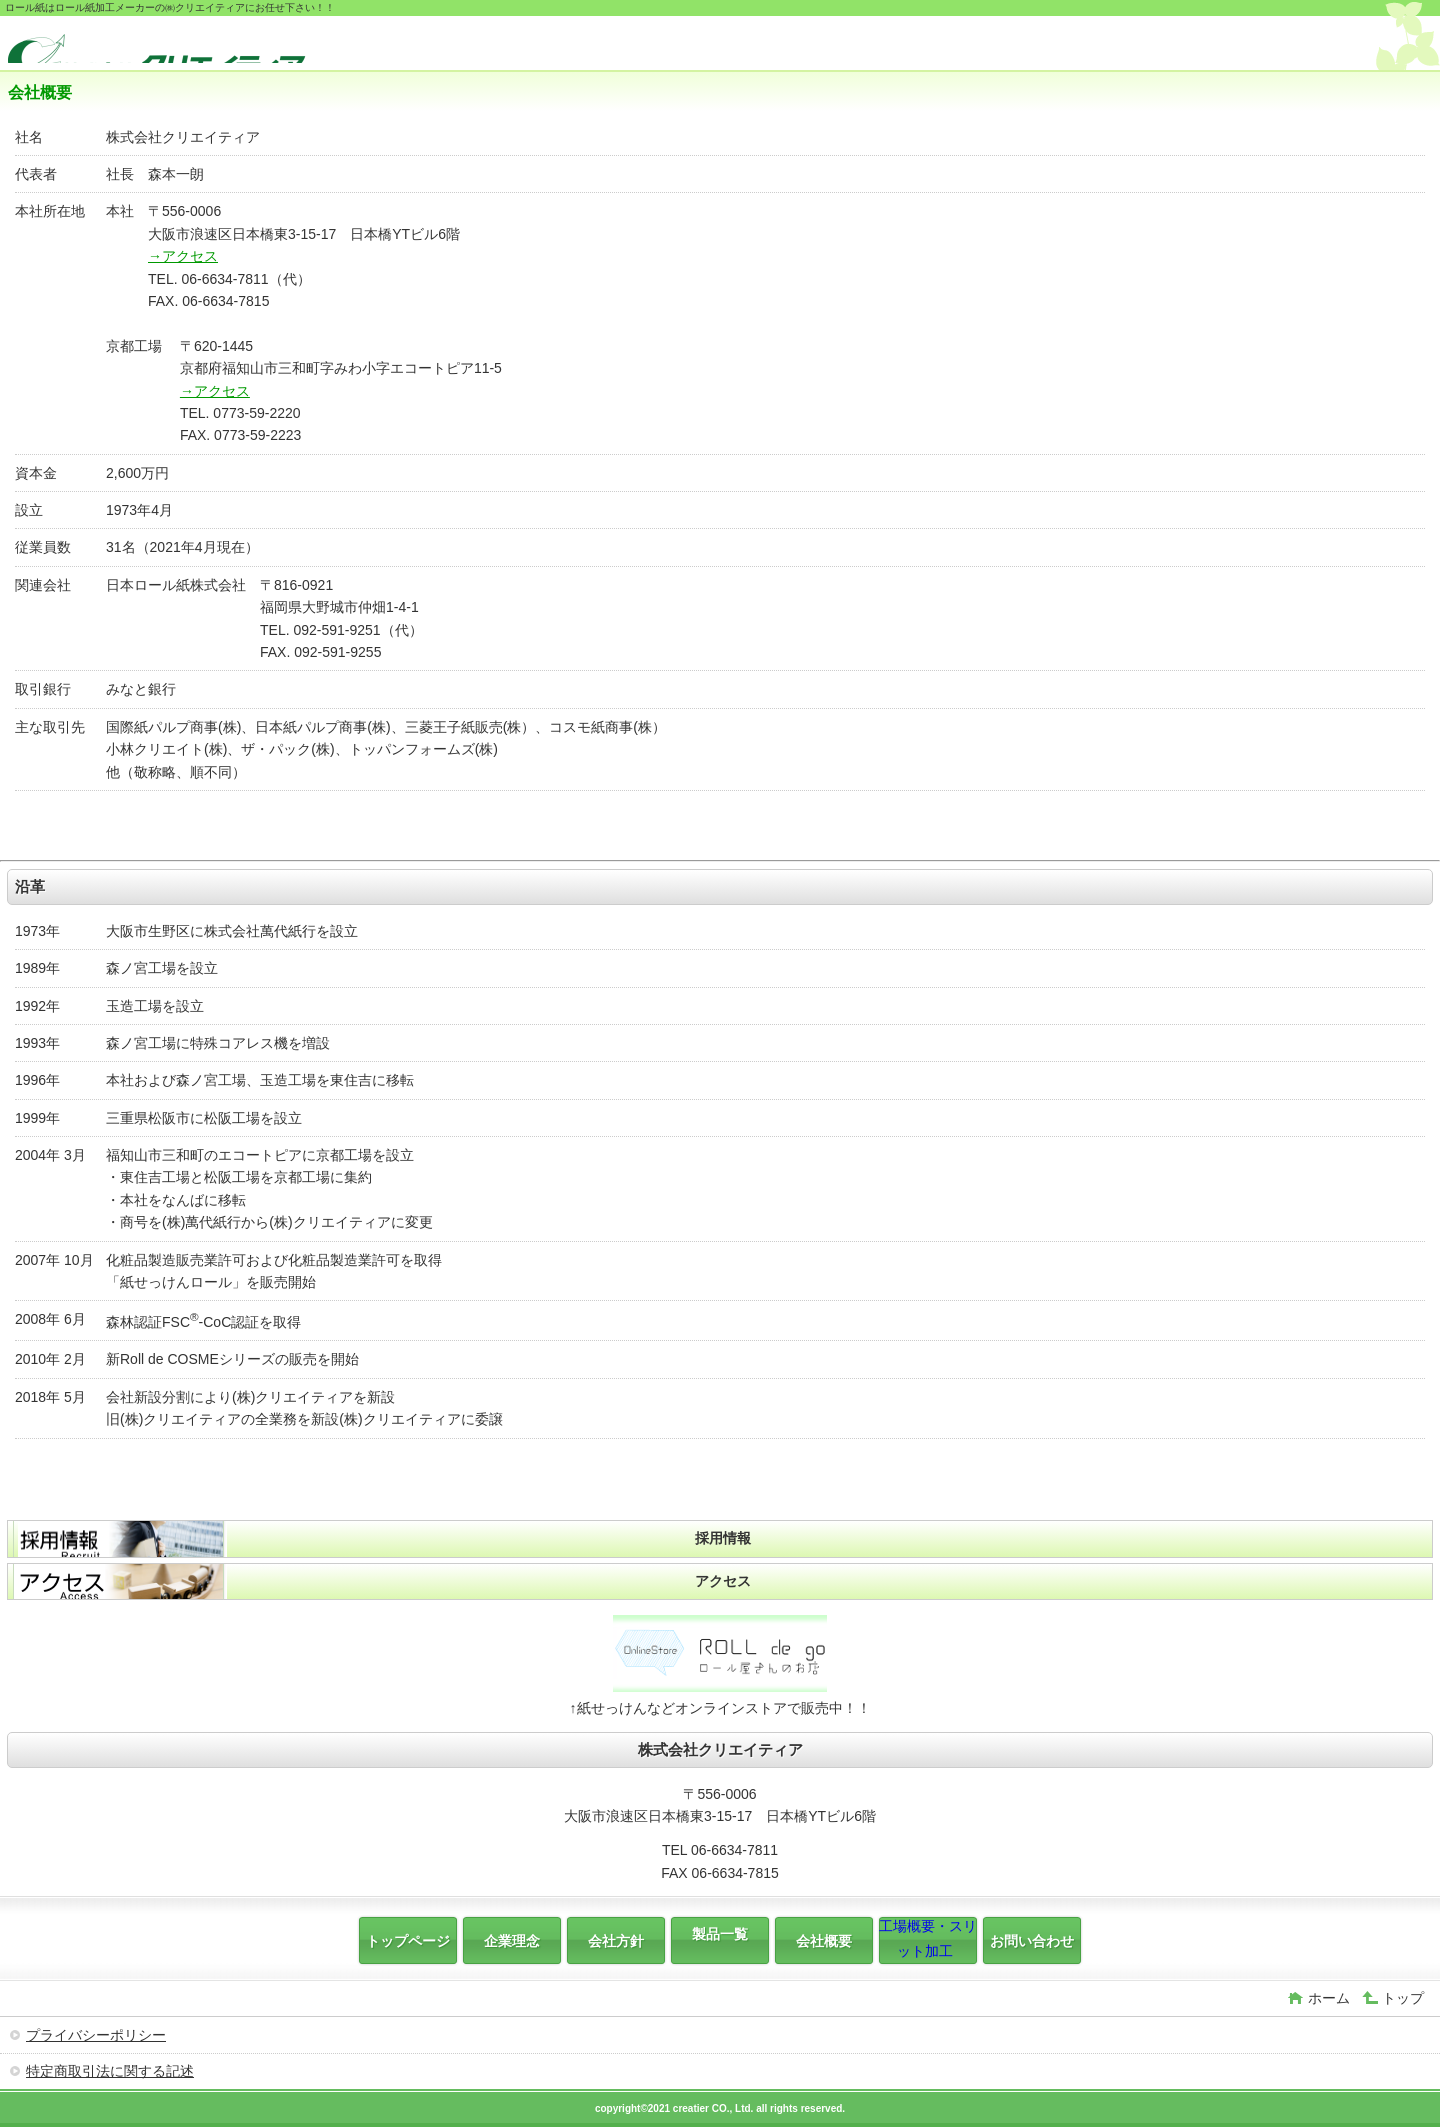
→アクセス (183, 256)
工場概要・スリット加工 (928, 1938)
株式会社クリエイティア (158, 45)
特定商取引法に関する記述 (110, 2071)
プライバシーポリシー (96, 2035)
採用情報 (723, 1538)
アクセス (723, 1581)
